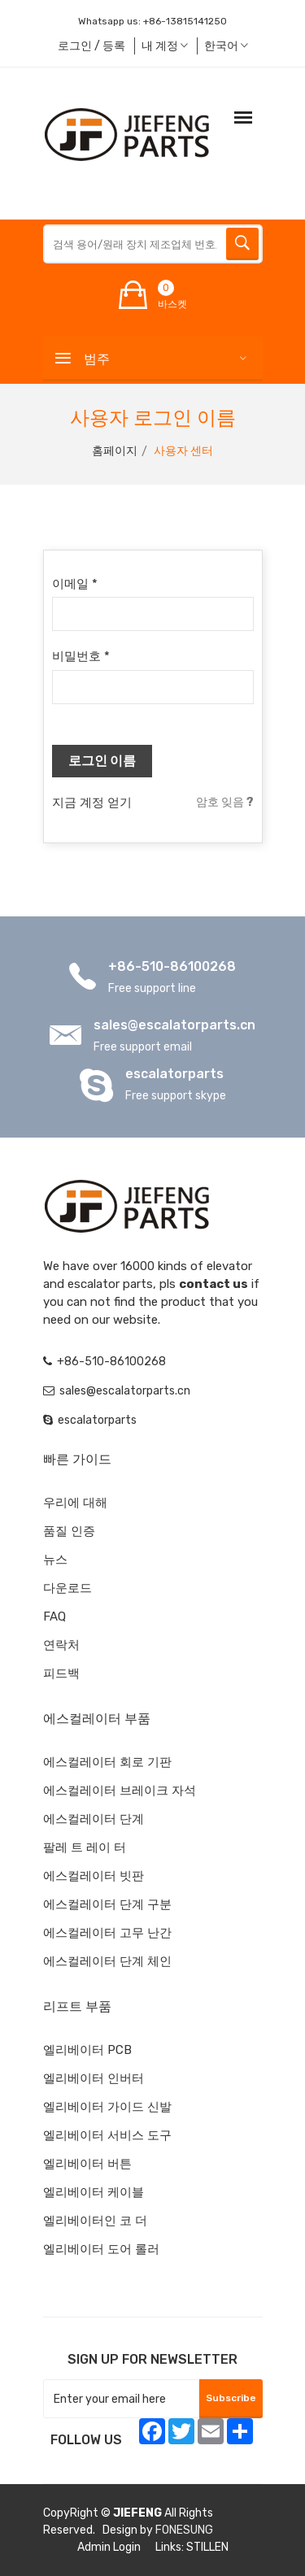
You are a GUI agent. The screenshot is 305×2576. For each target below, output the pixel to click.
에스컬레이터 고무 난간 (107, 1932)
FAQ (54, 1616)
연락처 (61, 1645)
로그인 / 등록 (91, 46)
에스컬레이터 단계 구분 (107, 1904)
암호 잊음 (225, 802)
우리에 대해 (75, 1502)
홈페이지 (114, 451)
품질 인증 (69, 1531)
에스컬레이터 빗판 (93, 1876)
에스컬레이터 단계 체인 (107, 1961)
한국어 (226, 46)
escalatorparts (174, 1073)
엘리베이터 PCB (87, 2050)
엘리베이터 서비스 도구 (107, 2135)
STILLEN (207, 2547)
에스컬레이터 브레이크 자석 (119, 1790)
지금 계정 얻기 (92, 802)
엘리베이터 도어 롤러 (101, 2249)
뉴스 (55, 1559)
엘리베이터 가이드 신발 (107, 2107)
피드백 (61, 1673)
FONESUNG (184, 2530)
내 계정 (165, 46)
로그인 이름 (102, 760)
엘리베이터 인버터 (93, 2078)
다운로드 (67, 1588)
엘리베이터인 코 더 (95, 2220)
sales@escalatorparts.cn (174, 1025)
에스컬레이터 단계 (93, 1819)
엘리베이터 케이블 (93, 2192)
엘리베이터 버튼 (87, 2163)
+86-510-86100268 (172, 966)
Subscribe (231, 2398)
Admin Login (109, 2547)
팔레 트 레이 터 (84, 1847)
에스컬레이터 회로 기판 (107, 1762)
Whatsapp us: (152, 21)
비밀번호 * (81, 656)
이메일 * (75, 584)
